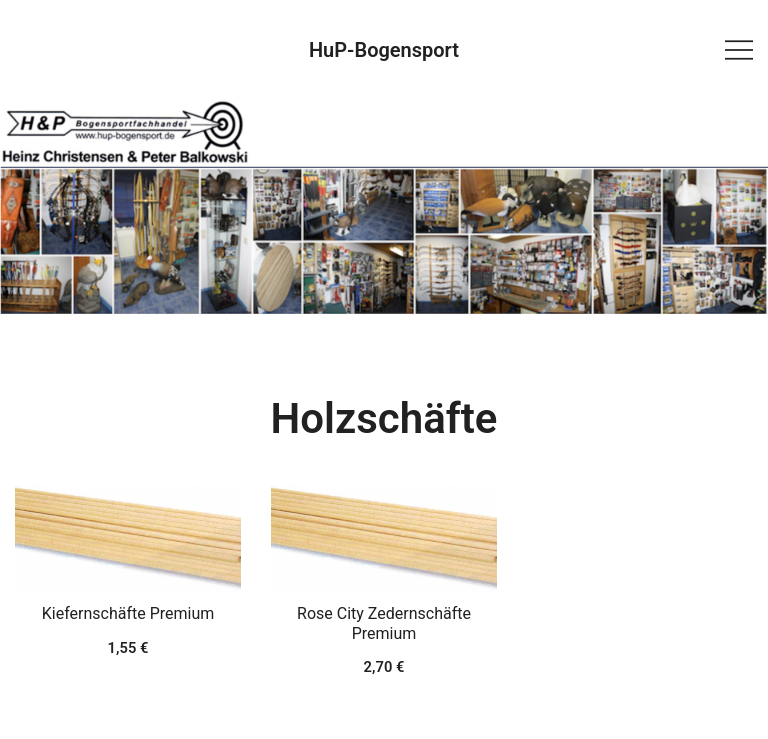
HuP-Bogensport (384, 50)
